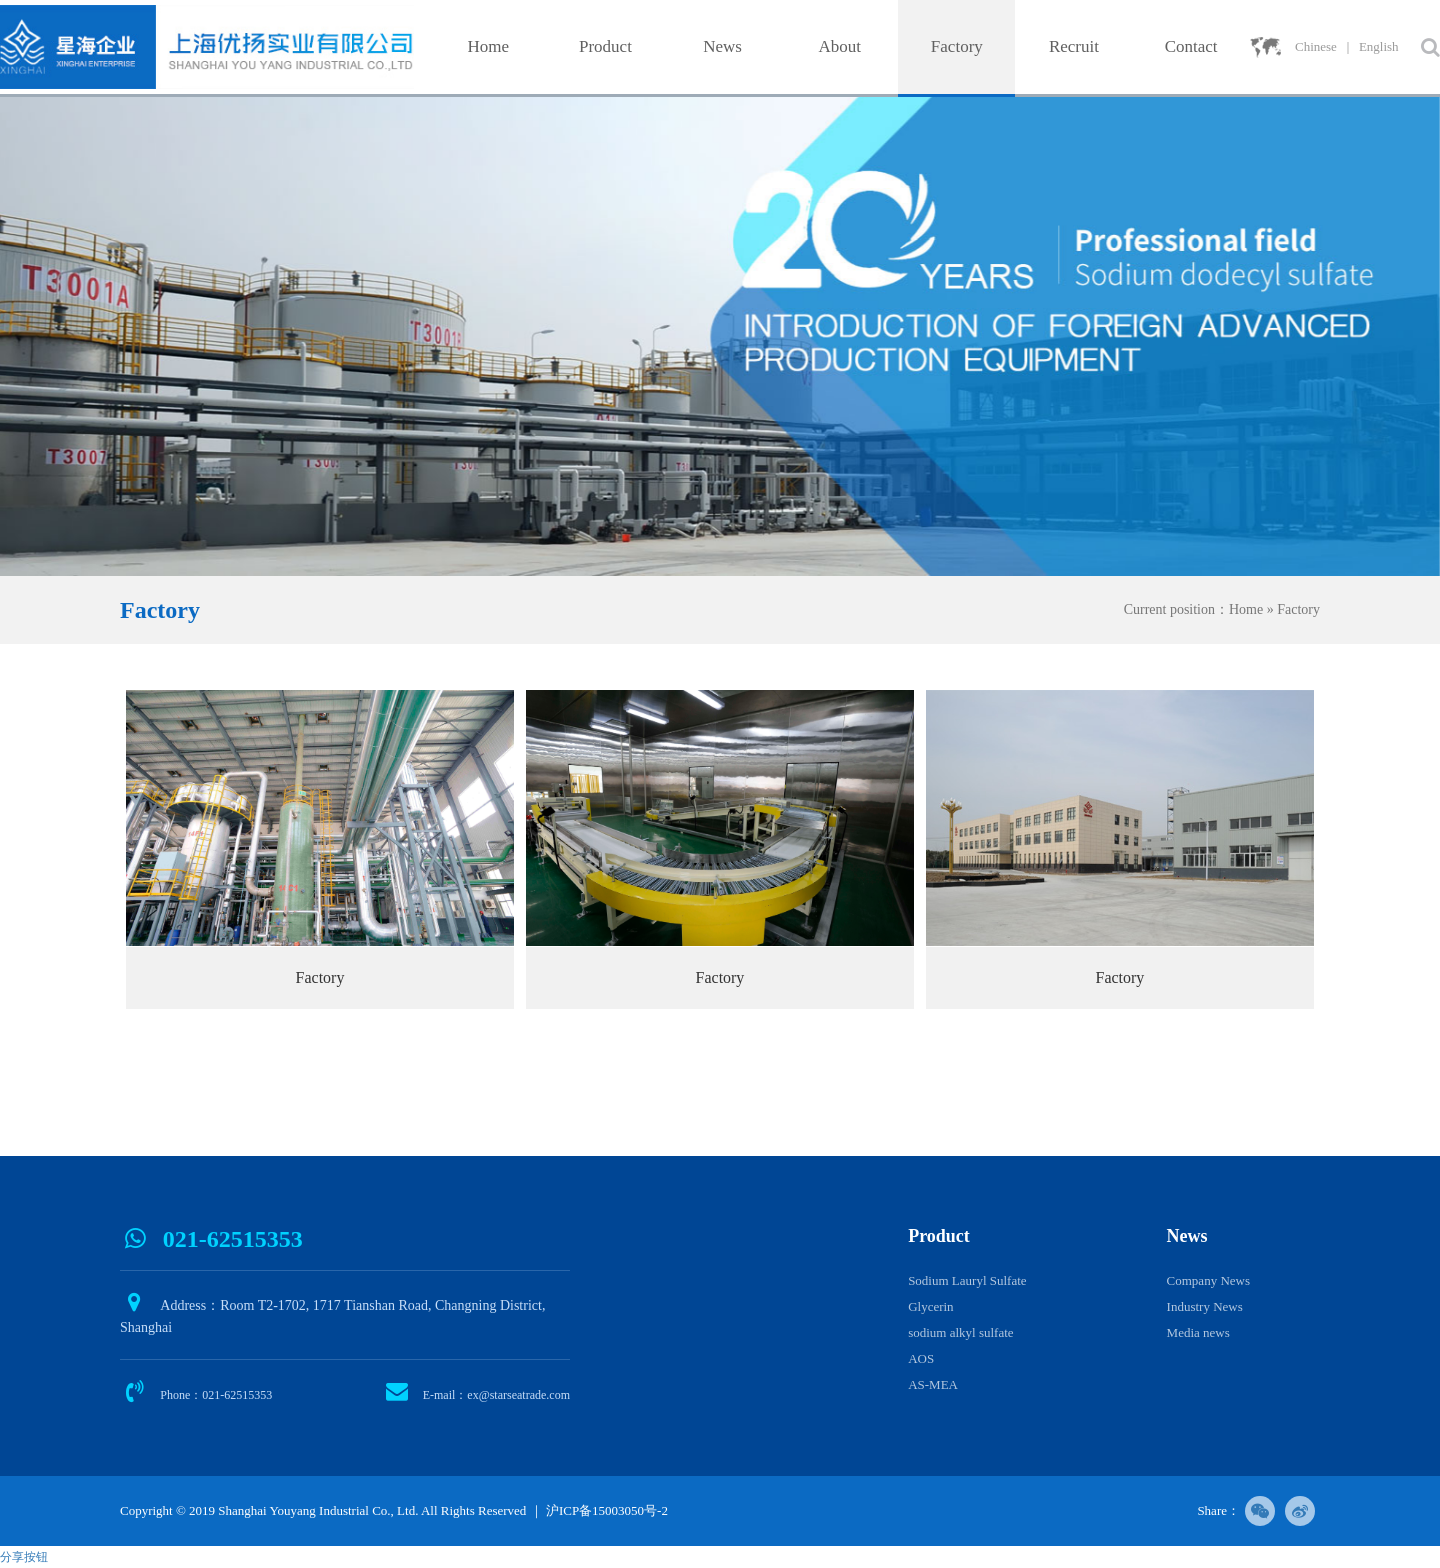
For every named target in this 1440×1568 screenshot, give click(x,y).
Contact (1191, 46)
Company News (1208, 1280)
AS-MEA (933, 1384)
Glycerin (930, 1306)
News (722, 46)
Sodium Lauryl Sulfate (967, 1280)
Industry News (1205, 1306)
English (1379, 46)
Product (605, 46)
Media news (1198, 1332)
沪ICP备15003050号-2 (607, 1510)
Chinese (1316, 46)
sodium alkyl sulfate (960, 1332)
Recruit (1074, 46)
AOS (921, 1358)
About (839, 46)
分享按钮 (24, 1557)
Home (489, 46)
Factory (957, 46)
